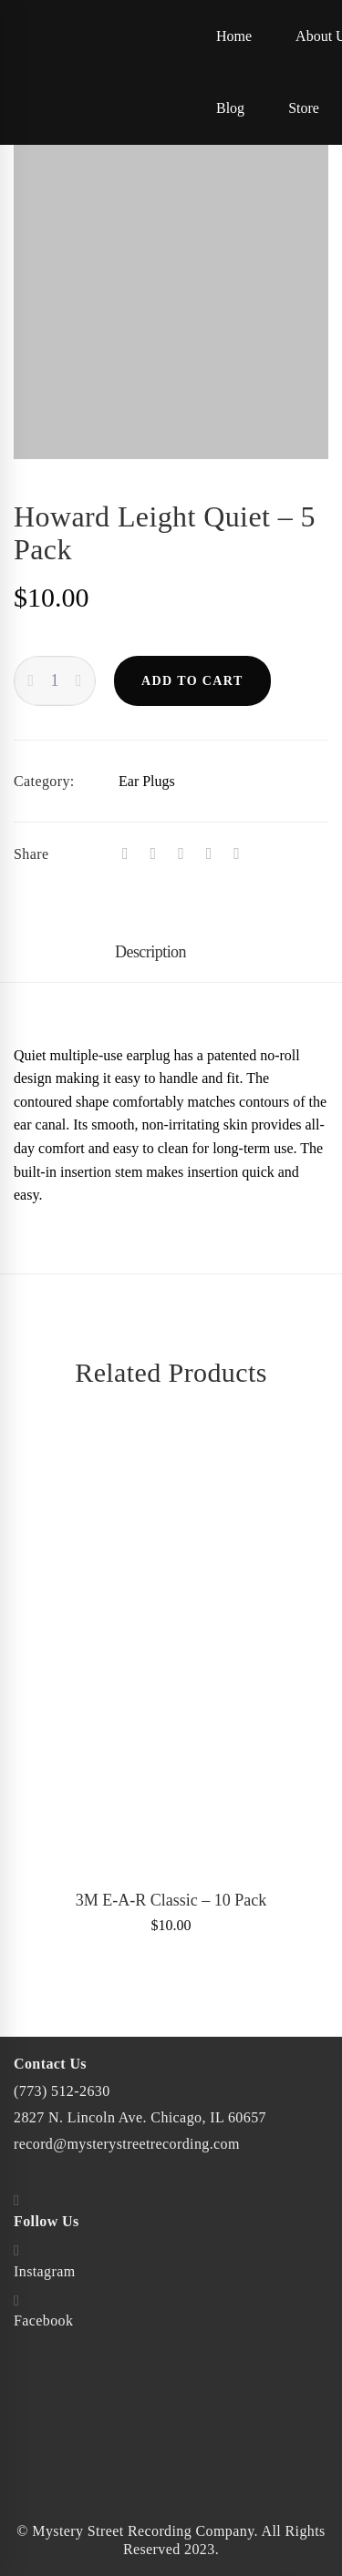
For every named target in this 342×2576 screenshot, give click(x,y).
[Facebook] (125, 854)
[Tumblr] (181, 854)
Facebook (43, 2320)
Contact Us (50, 2063)
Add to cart (192, 681)
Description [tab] (150, 952)
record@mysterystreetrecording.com (127, 2144)
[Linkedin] (209, 854)
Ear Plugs (147, 781)
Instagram (45, 2271)
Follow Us (46, 2221)
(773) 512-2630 (62, 2091)
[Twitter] (153, 854)
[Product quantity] (55, 681)
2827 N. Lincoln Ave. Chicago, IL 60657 (140, 2117)
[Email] (236, 854)
